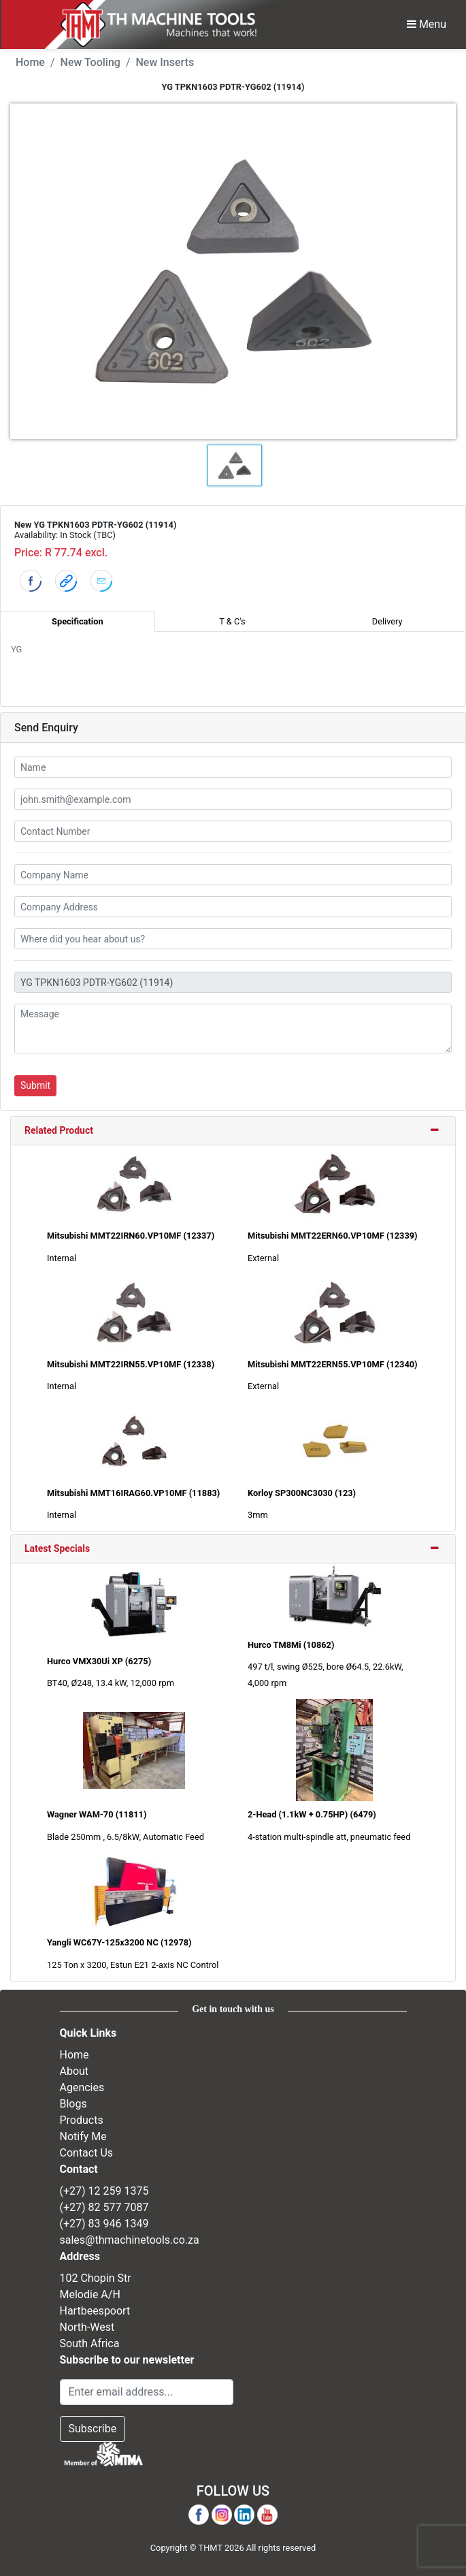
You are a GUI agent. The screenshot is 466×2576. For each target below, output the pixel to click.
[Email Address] (146, 2392)
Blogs (73, 2103)
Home (30, 62)
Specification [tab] (77, 621)
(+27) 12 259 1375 (104, 2190)
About (74, 2071)
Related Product (58, 1130)
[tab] (233, 1131)
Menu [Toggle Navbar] (426, 24)
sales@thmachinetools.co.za (129, 2239)
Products (81, 2120)
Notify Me (83, 2136)
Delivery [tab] (387, 621)
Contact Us (87, 2152)
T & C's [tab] (232, 621)
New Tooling (90, 62)
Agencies (82, 2087)
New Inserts (165, 62)
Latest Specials (57, 1548)
